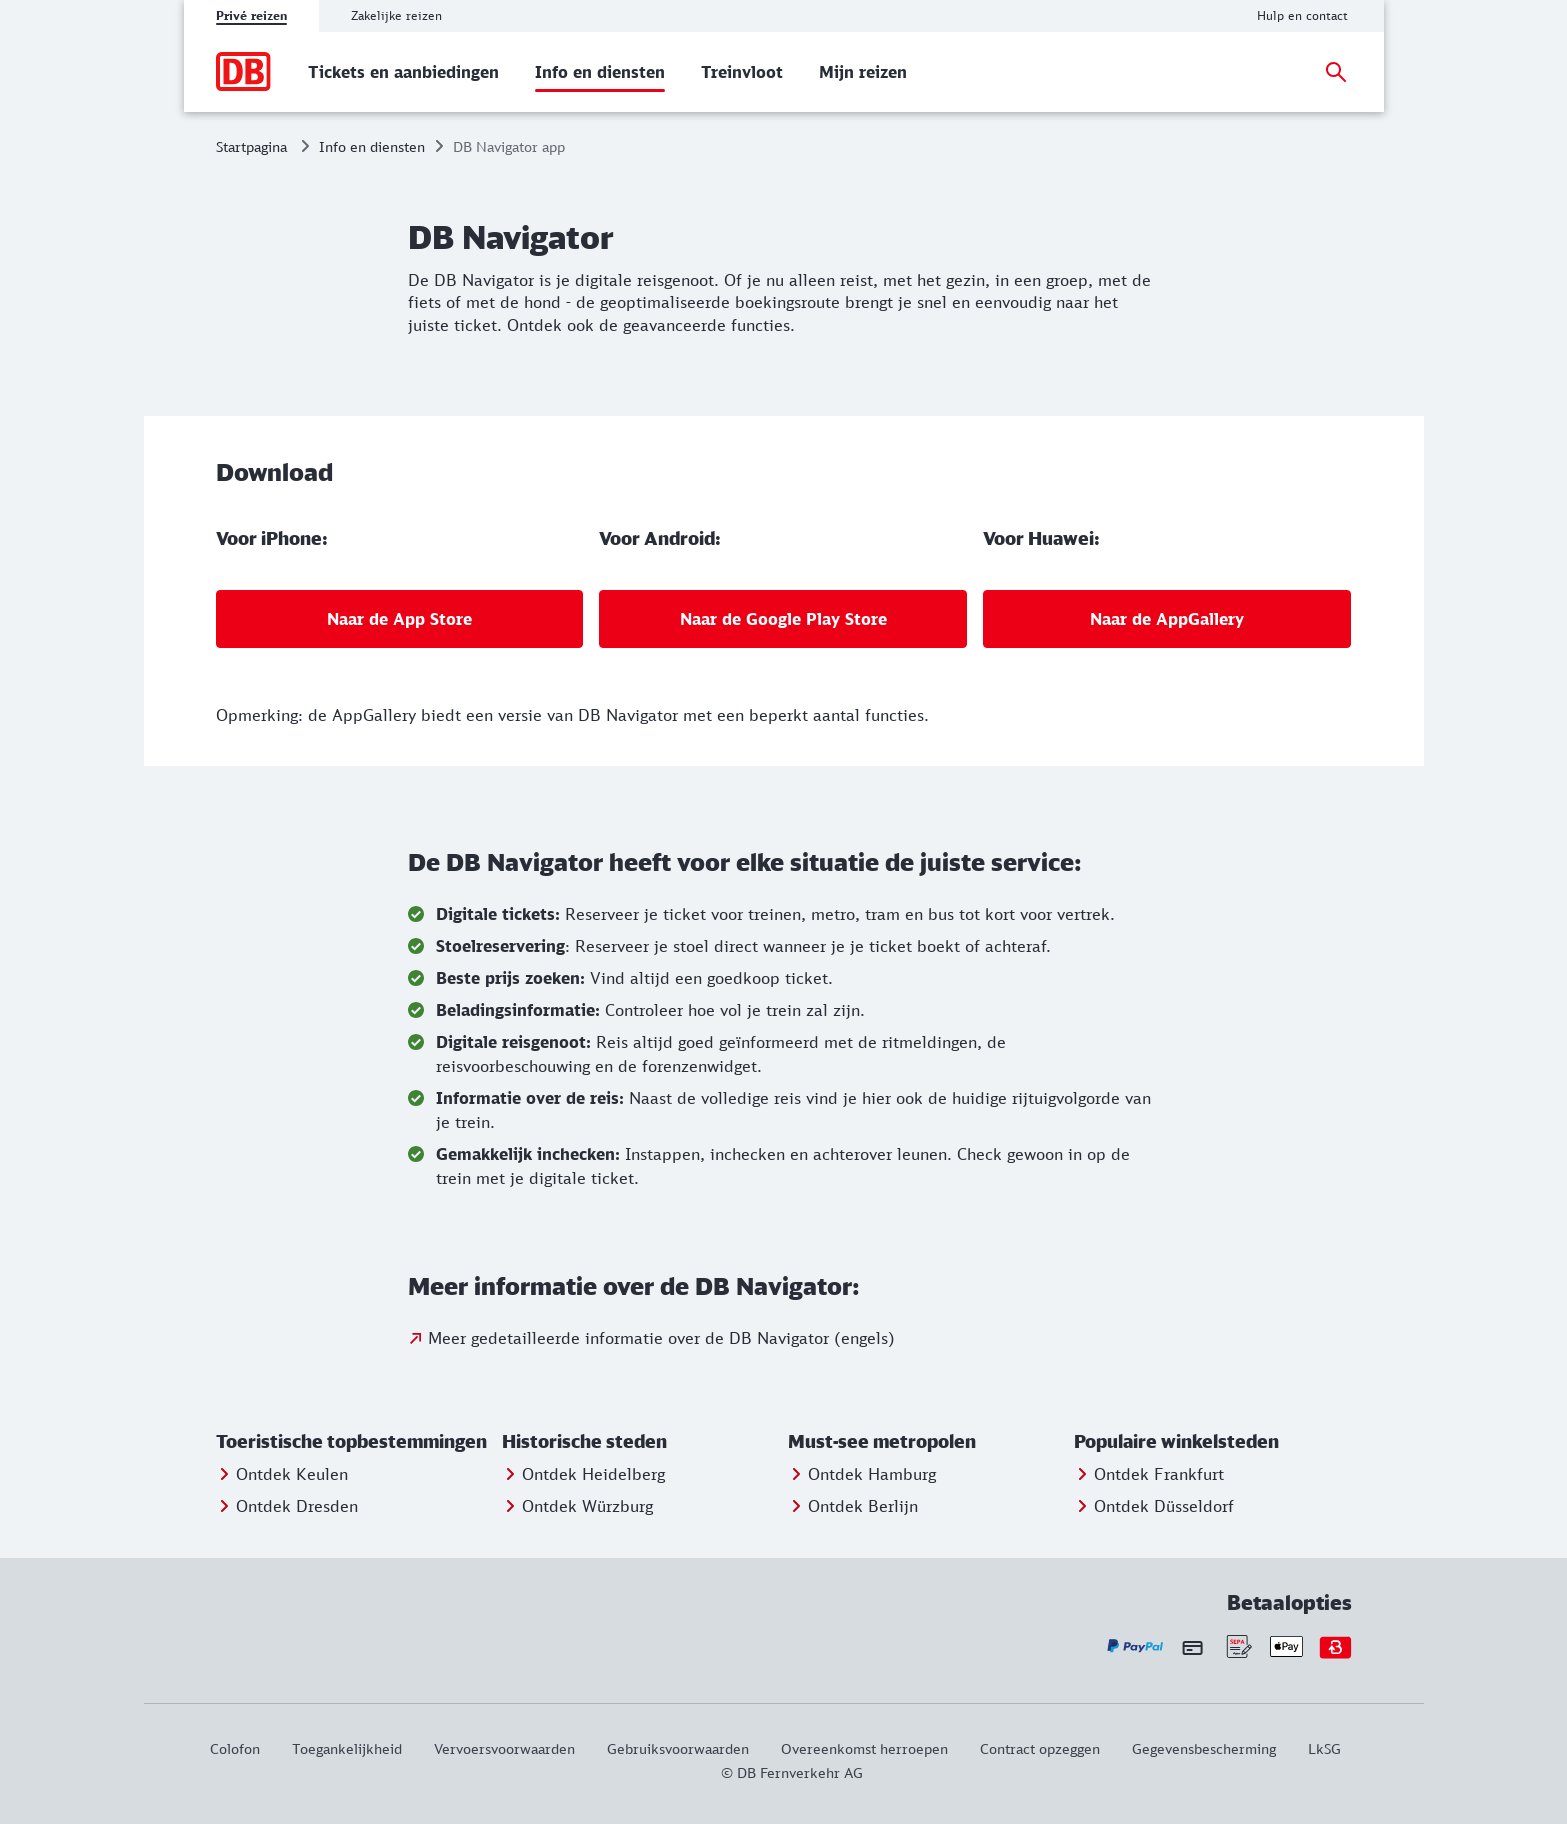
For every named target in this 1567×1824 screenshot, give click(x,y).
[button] (355, 1442)
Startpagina (251, 146)
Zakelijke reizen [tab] (396, 15)
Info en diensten (372, 146)
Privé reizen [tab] (251, 15)
